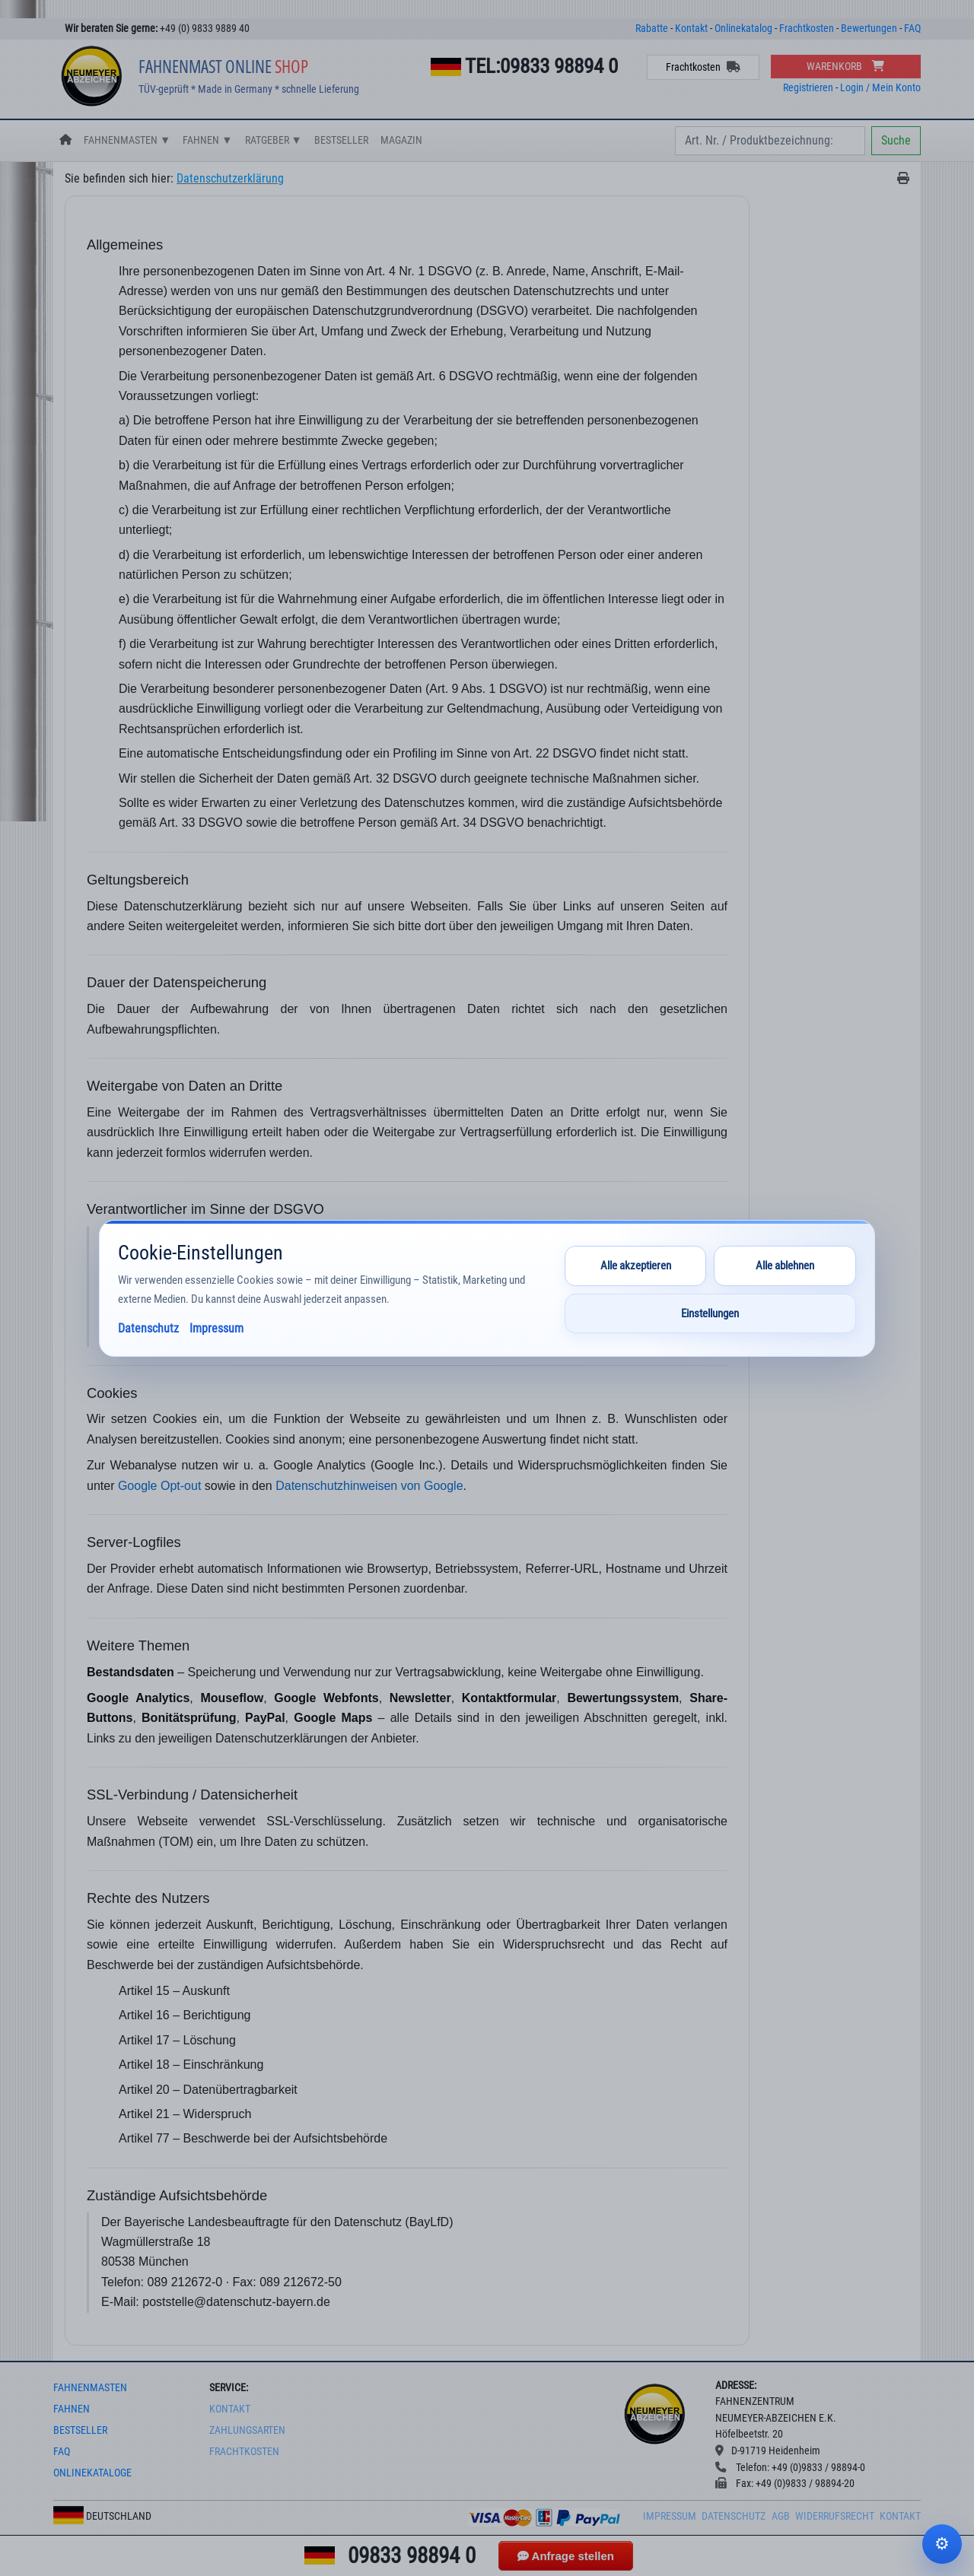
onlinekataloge (92, 2472)
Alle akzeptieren (635, 1265)
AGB (781, 2516)
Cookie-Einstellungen (942, 2544)
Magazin (401, 140)
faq (61, 2451)
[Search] (770, 140)
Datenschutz (734, 2516)
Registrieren (808, 87)
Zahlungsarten (247, 2430)
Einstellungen (710, 1313)
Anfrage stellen (565, 2555)
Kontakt (691, 28)
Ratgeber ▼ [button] (273, 140)
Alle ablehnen (785, 1265)
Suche (896, 140)
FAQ (912, 28)
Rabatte (651, 28)
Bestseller (341, 140)
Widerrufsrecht (834, 2516)
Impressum (669, 2516)
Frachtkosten (806, 28)
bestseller (80, 2430)
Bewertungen (869, 28)
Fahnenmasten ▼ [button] (127, 140)
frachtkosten (244, 2451)
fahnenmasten (90, 2387)
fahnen (71, 2409)
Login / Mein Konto (880, 87)
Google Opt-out (159, 1485)
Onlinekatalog (743, 28)
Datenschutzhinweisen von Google (369, 1485)
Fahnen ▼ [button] (207, 140)
